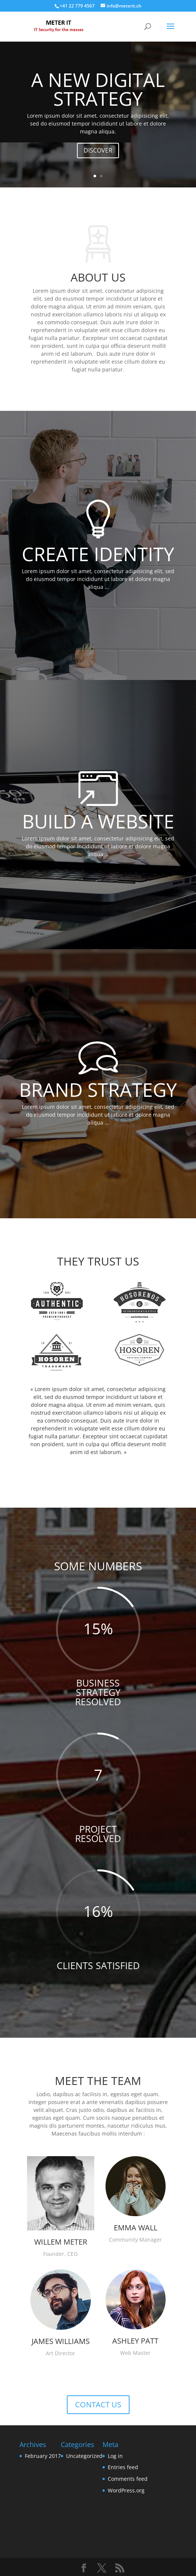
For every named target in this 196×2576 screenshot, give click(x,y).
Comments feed (128, 2478)
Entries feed (123, 2467)
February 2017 (43, 2455)
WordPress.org (126, 2490)
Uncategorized (84, 2455)
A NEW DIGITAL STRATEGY (98, 89)
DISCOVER (98, 150)
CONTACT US (98, 2404)
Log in (115, 2455)
